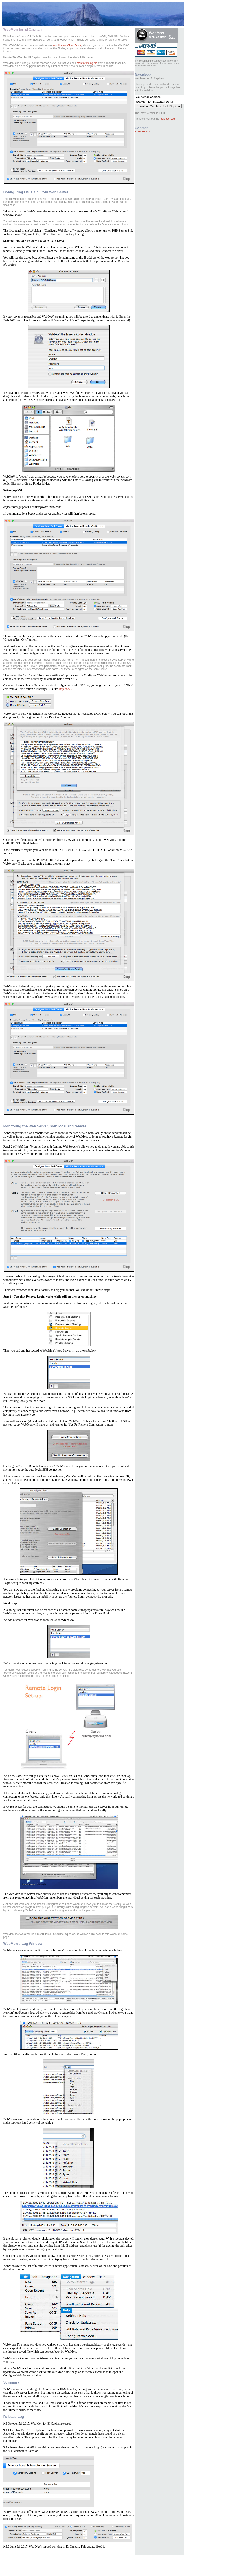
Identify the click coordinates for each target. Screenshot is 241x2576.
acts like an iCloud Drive (67, 45)
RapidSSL (65, 689)
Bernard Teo (142, 131)
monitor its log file (87, 63)
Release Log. (168, 118)
